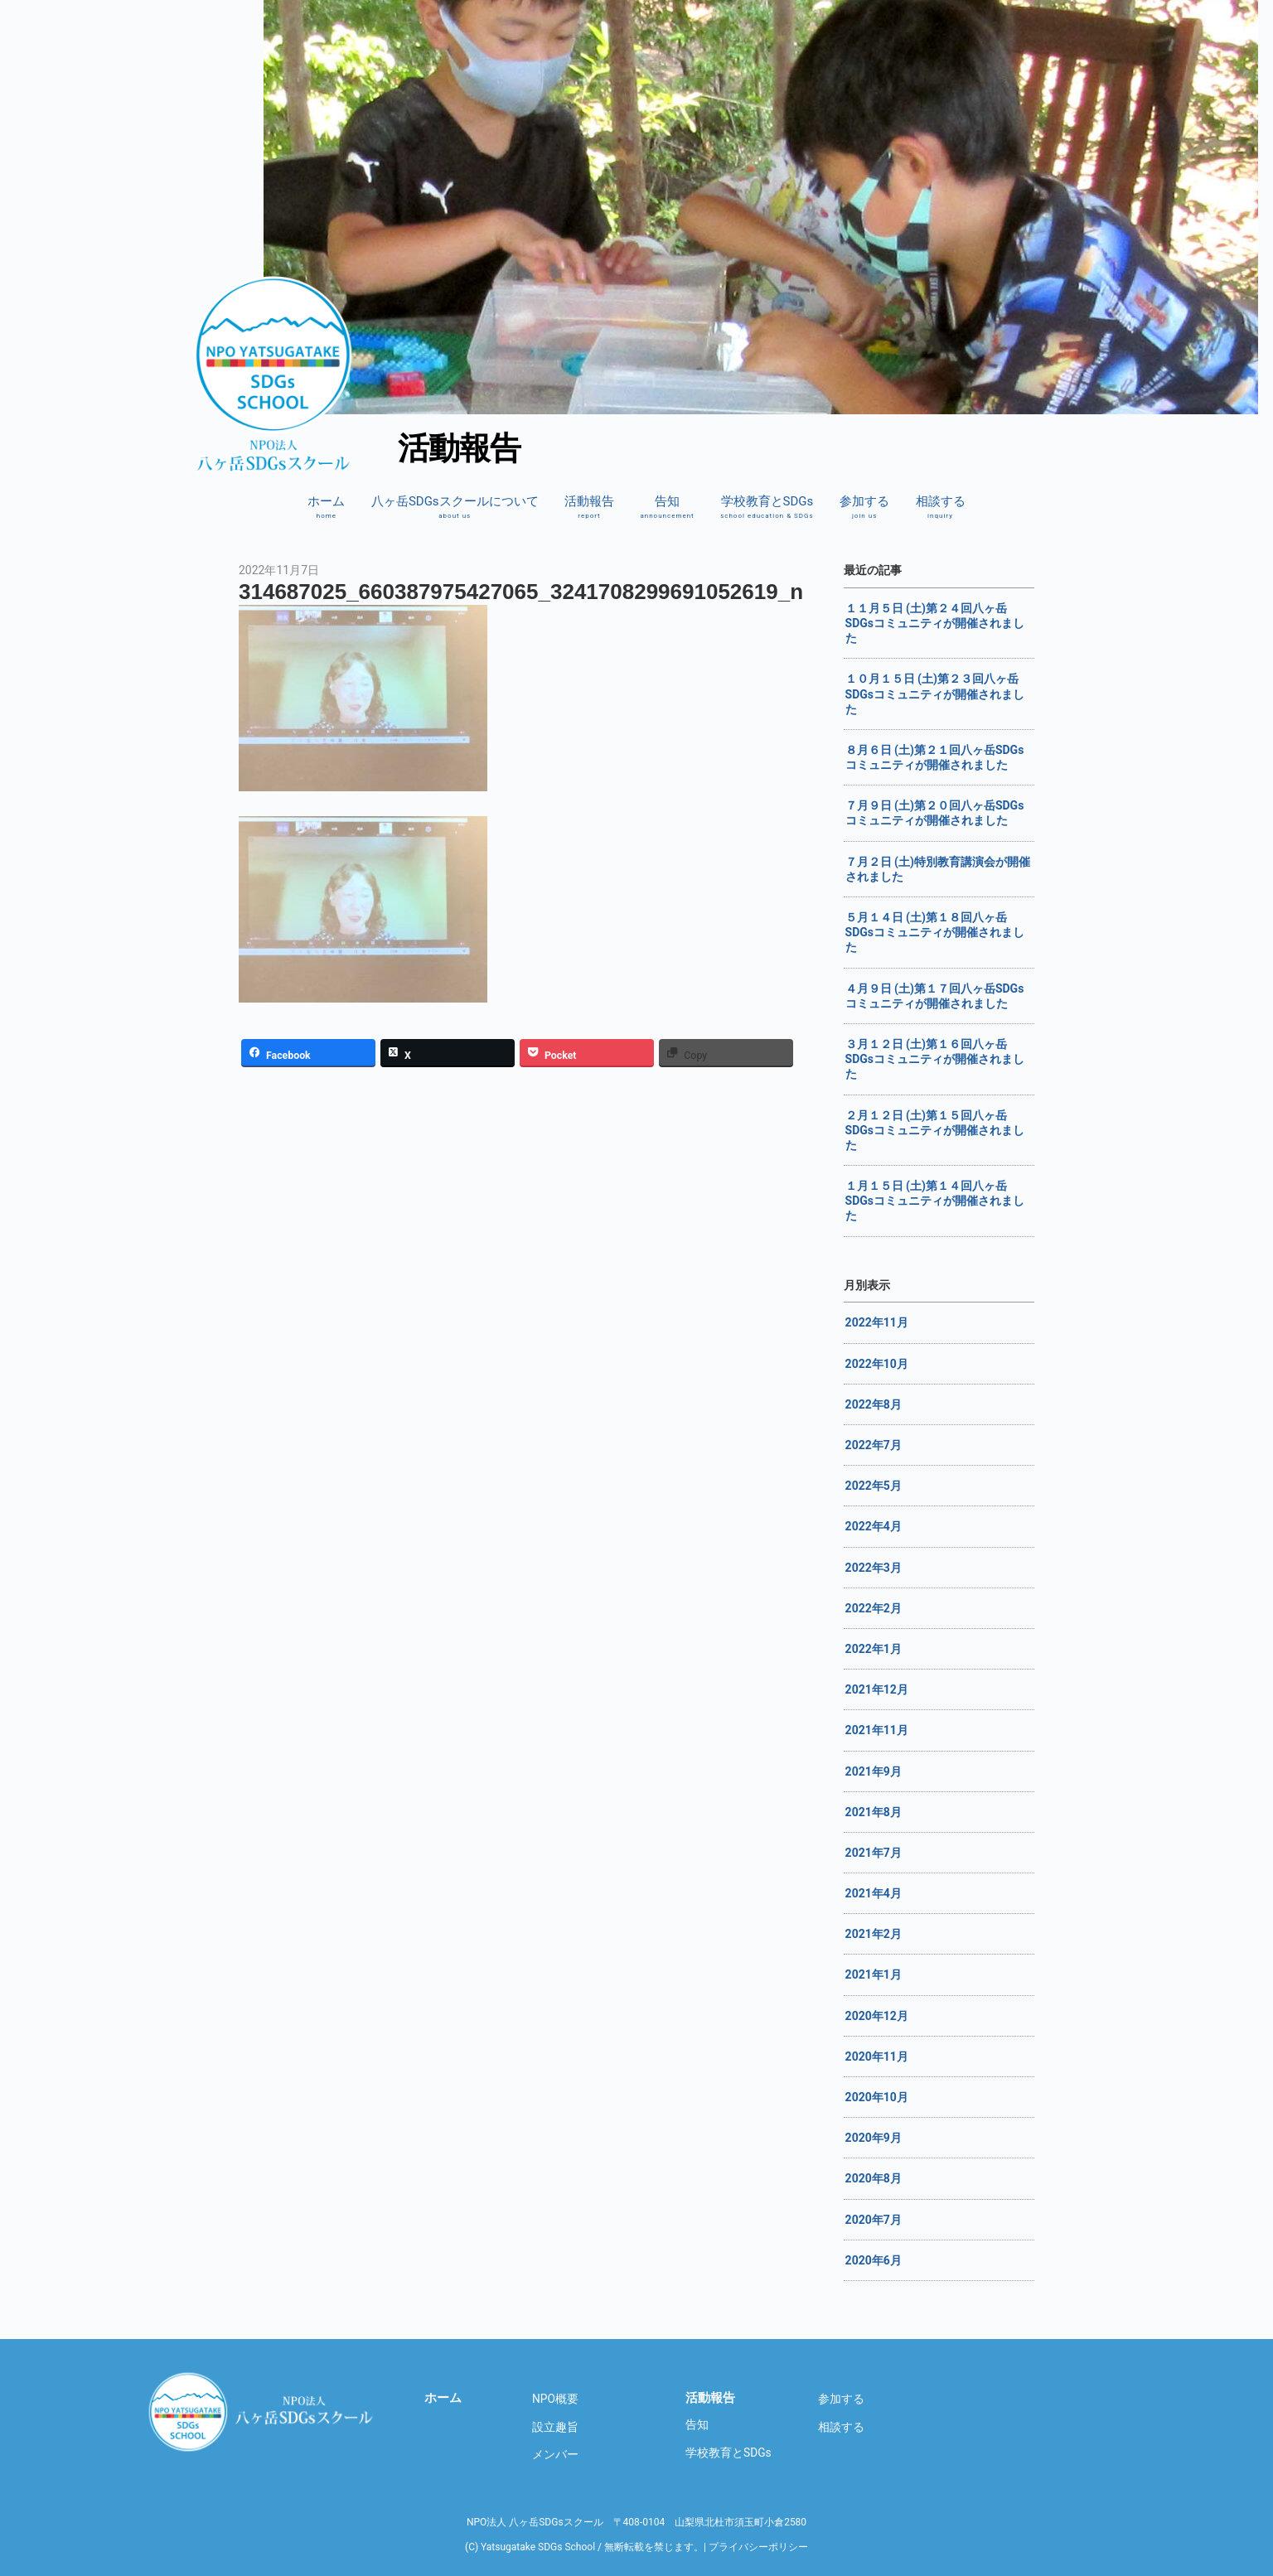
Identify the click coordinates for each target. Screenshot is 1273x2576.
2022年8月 (873, 1404)
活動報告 (589, 507)
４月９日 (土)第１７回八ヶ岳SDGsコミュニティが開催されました (934, 996)
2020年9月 (873, 2137)
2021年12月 (876, 1689)
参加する (864, 507)
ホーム (326, 507)
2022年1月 (873, 1648)
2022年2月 (873, 1608)
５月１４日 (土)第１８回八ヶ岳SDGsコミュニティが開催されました (934, 932)
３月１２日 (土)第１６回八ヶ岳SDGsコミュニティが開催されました (934, 1058)
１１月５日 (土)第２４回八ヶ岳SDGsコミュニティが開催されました (934, 623)
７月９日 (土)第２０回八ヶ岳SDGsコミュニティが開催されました (934, 813)
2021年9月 (873, 1771)
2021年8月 (873, 1812)
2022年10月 (876, 1363)
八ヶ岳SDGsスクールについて (455, 507)
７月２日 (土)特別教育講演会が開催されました (937, 869)
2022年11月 (876, 1322)
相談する (941, 507)
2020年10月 (876, 2097)
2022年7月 (873, 1445)
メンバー (555, 2454)
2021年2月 (873, 1933)
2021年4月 (873, 1893)
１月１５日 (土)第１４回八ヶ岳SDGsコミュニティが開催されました (934, 1200)
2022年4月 (873, 1526)
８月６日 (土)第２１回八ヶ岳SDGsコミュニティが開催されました (934, 757)
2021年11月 (876, 1730)
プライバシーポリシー (758, 2547)
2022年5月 (873, 1485)
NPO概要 (555, 2398)
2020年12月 (876, 2016)
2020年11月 (876, 2056)
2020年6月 (873, 2260)
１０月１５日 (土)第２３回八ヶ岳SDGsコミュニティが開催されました (934, 693)
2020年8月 (873, 2178)
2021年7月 (873, 1852)
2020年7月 (873, 2219)
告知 (667, 507)
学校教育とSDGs (767, 507)
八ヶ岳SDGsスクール (263, 2412)
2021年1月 (873, 1974)
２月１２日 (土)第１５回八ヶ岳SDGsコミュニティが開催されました (934, 1130)
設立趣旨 (555, 2426)
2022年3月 (873, 1567)
